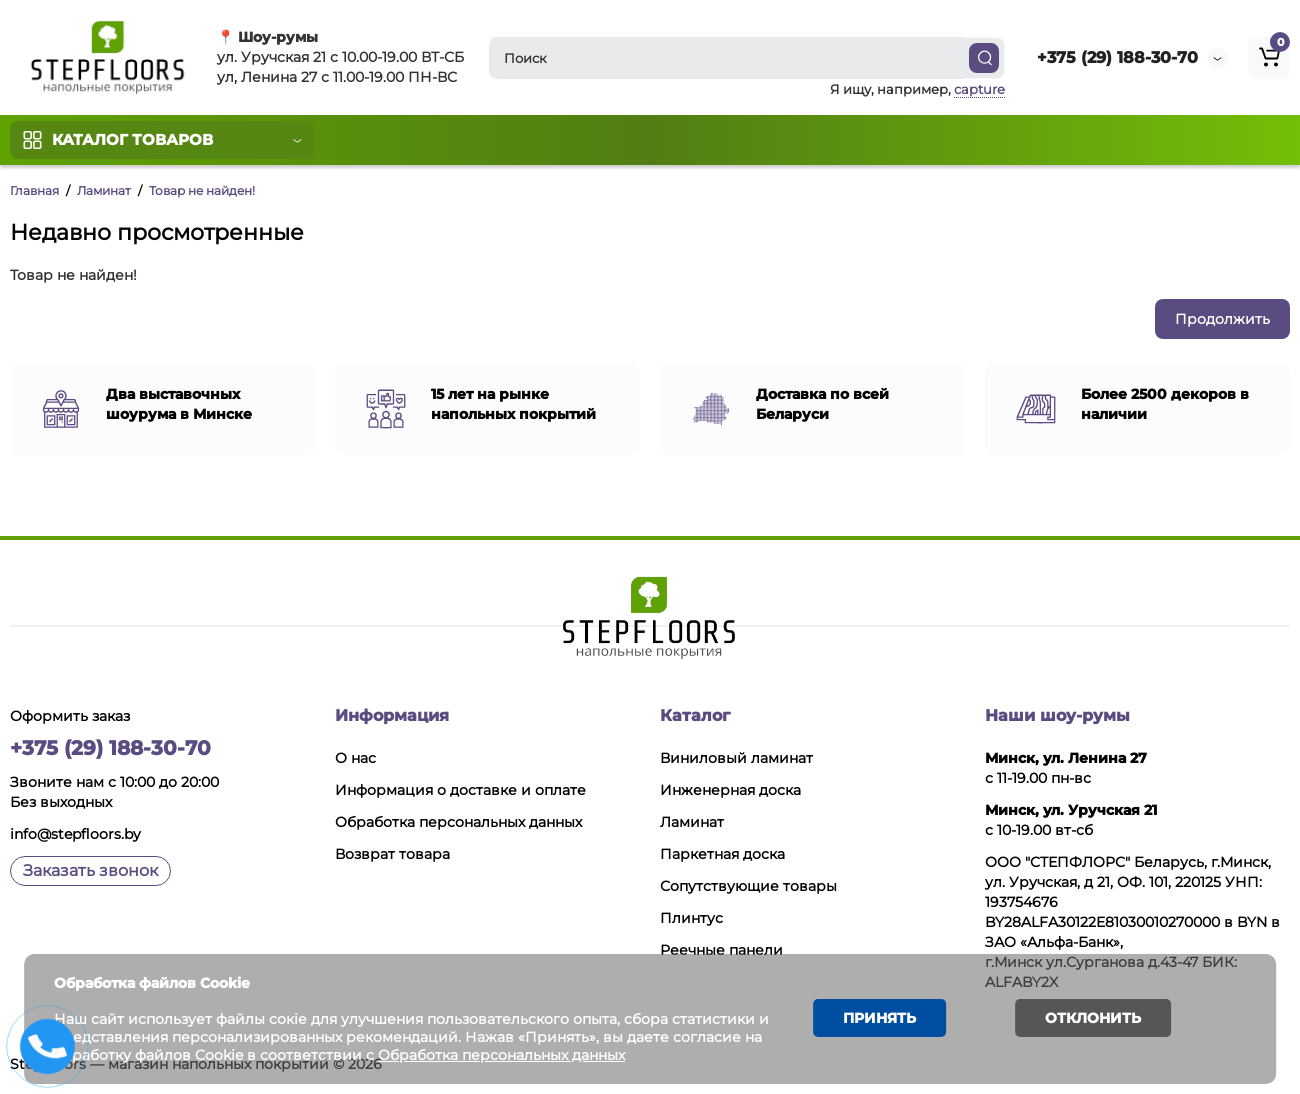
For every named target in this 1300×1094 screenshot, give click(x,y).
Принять (879, 1018)
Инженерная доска (730, 790)
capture (979, 89)
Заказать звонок (90, 870)
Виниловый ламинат (736, 758)
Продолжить (1222, 319)
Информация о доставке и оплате (460, 790)
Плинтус (691, 918)
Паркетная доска (722, 854)
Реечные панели (721, 950)
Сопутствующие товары (748, 886)
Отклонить (1092, 1018)
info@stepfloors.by (75, 834)
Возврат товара (392, 854)
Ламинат (104, 190)
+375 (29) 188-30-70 (1117, 57)
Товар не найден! (202, 190)
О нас (355, 758)
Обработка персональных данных (458, 822)
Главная (34, 190)
